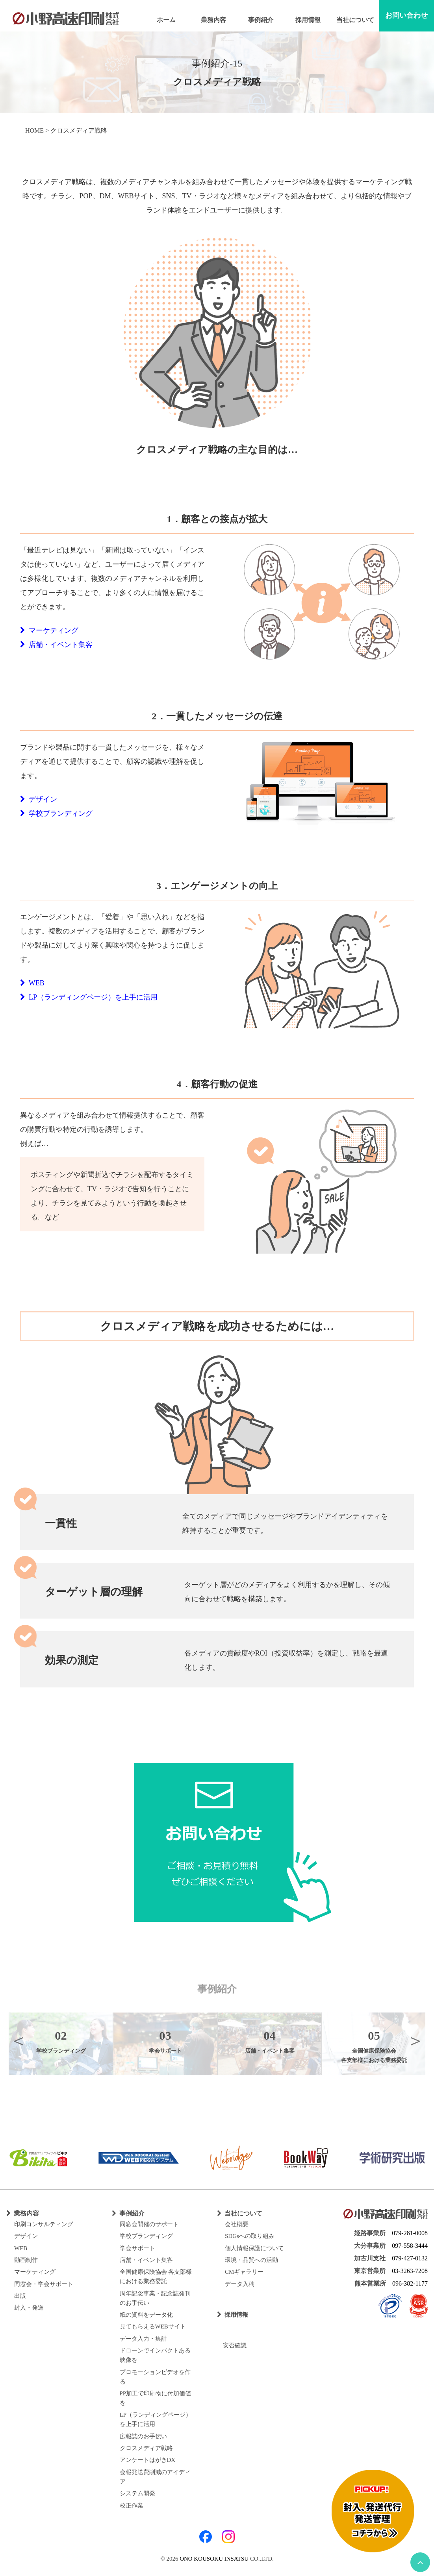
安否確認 (232, 2345)
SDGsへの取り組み (249, 2236)
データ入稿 (239, 2284)
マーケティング (49, 630)
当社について (355, 20)
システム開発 (137, 2493)
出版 (20, 2296)
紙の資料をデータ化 (146, 2315)
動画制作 (26, 2260)
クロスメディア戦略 (146, 2448)
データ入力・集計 (143, 2339)
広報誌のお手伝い (143, 2436)
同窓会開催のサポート (149, 2224)
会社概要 (237, 2224)
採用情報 (308, 20)
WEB (32, 983)
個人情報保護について (254, 2248)
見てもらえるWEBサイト (153, 2326)
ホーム (166, 20)
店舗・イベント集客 (56, 645)
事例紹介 (260, 20)
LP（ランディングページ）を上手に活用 (89, 997)
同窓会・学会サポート (43, 2284)
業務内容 (213, 20)
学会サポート (137, 2248)
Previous (18, 2040)
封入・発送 (29, 2307)
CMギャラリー (244, 2272)
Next (415, 2040)
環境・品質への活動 (251, 2260)
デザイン (38, 799)
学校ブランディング (56, 813)
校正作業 (131, 2505)
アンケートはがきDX (148, 2460)
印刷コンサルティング (43, 2224)
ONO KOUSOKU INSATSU (214, 2559)
